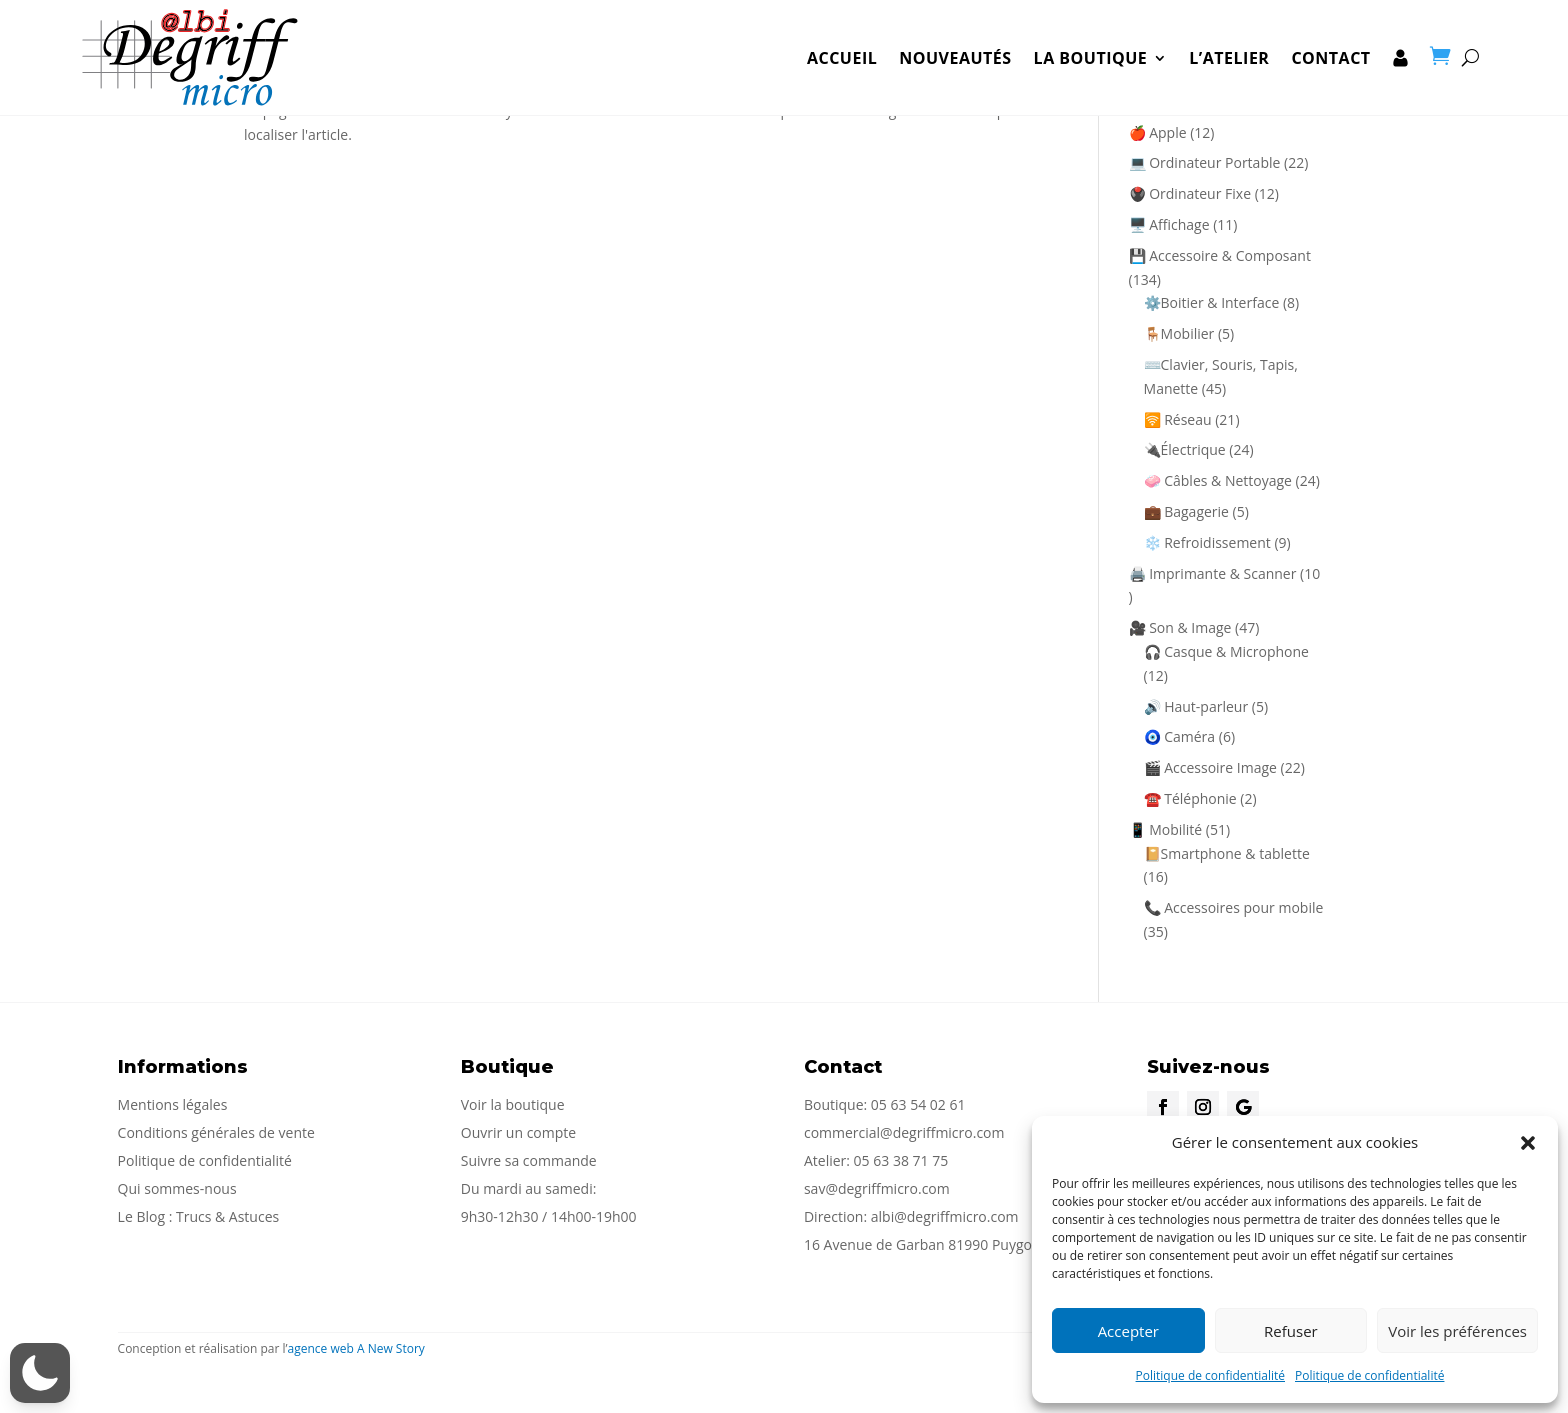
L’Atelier (1229, 45)
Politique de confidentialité (1210, 1375)
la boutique (1091, 45)
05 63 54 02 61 (918, 1104)
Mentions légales (173, 1104)
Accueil (842, 45)
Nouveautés (955, 45)
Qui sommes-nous (177, 1188)
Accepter (1128, 1331)
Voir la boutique (513, 1104)
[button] (1528, 1143)
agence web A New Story (356, 1348)
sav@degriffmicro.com (877, 1188)
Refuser (1291, 1331)
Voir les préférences (1457, 1331)
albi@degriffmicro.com (945, 1216)
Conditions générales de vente (216, 1132)
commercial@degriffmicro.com (904, 1132)
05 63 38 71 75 (901, 1160)
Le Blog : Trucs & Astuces (199, 1216)
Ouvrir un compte (518, 1132)
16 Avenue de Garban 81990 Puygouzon (934, 1244)
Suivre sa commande (529, 1160)
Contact (1330, 45)
